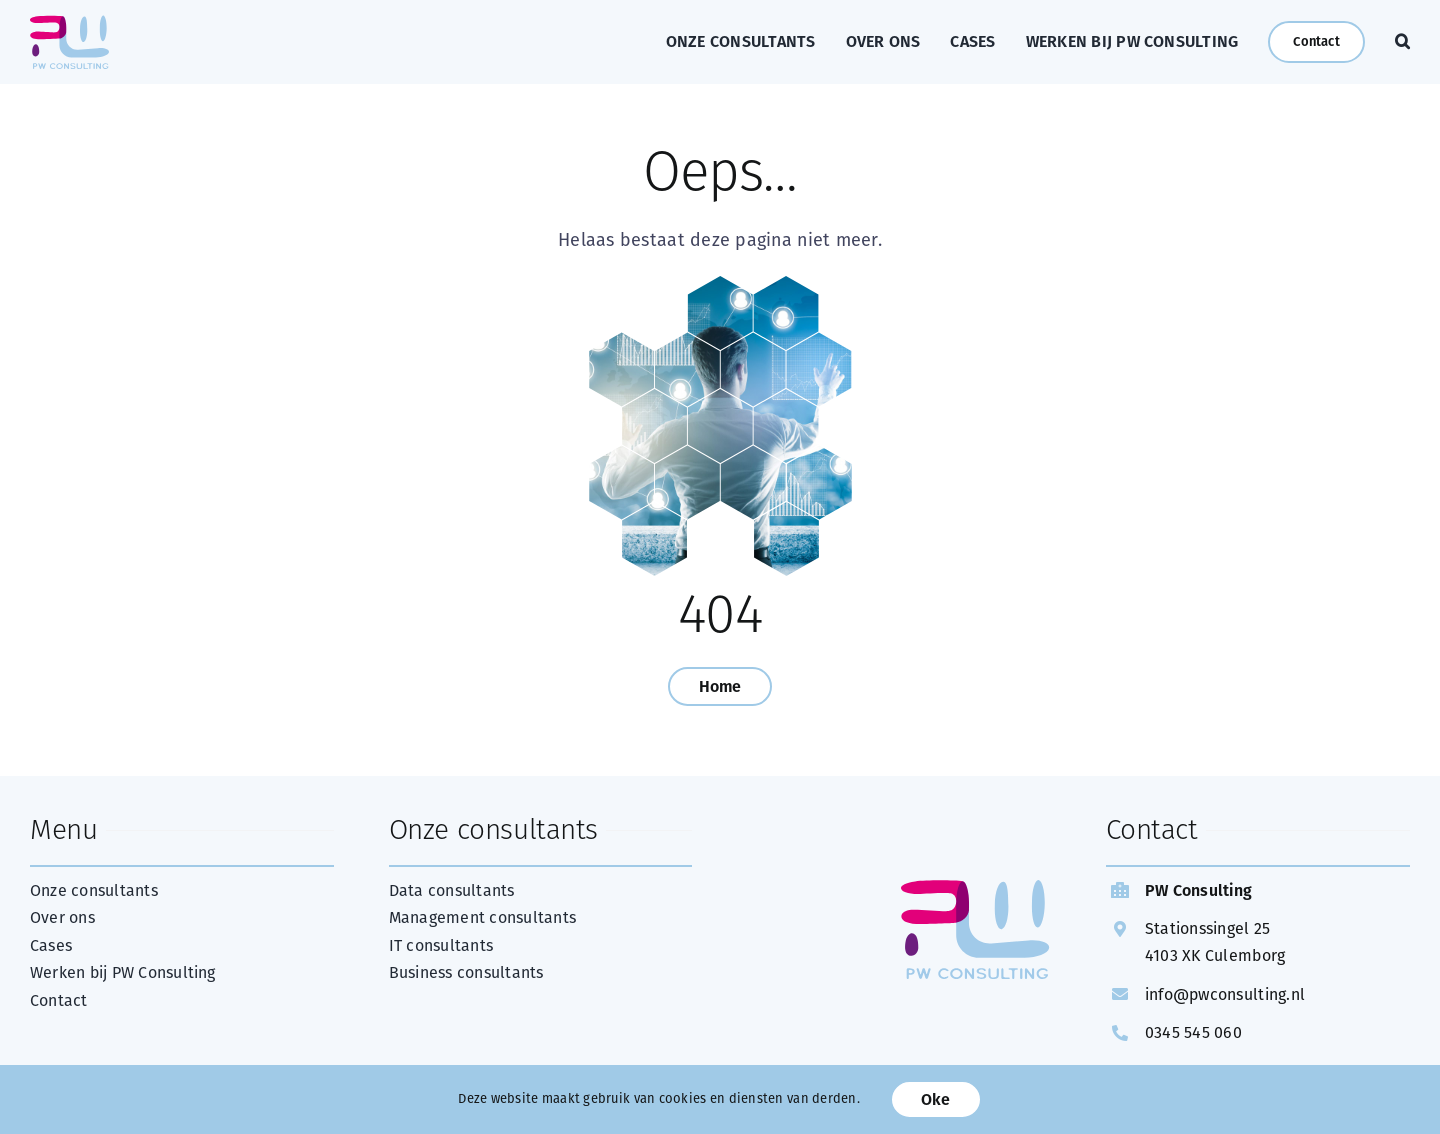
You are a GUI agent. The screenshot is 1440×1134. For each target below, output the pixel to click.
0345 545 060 (1193, 1032)
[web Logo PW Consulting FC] (70, 24)
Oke (936, 1099)
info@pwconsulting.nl (1225, 994)
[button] (1402, 42)
